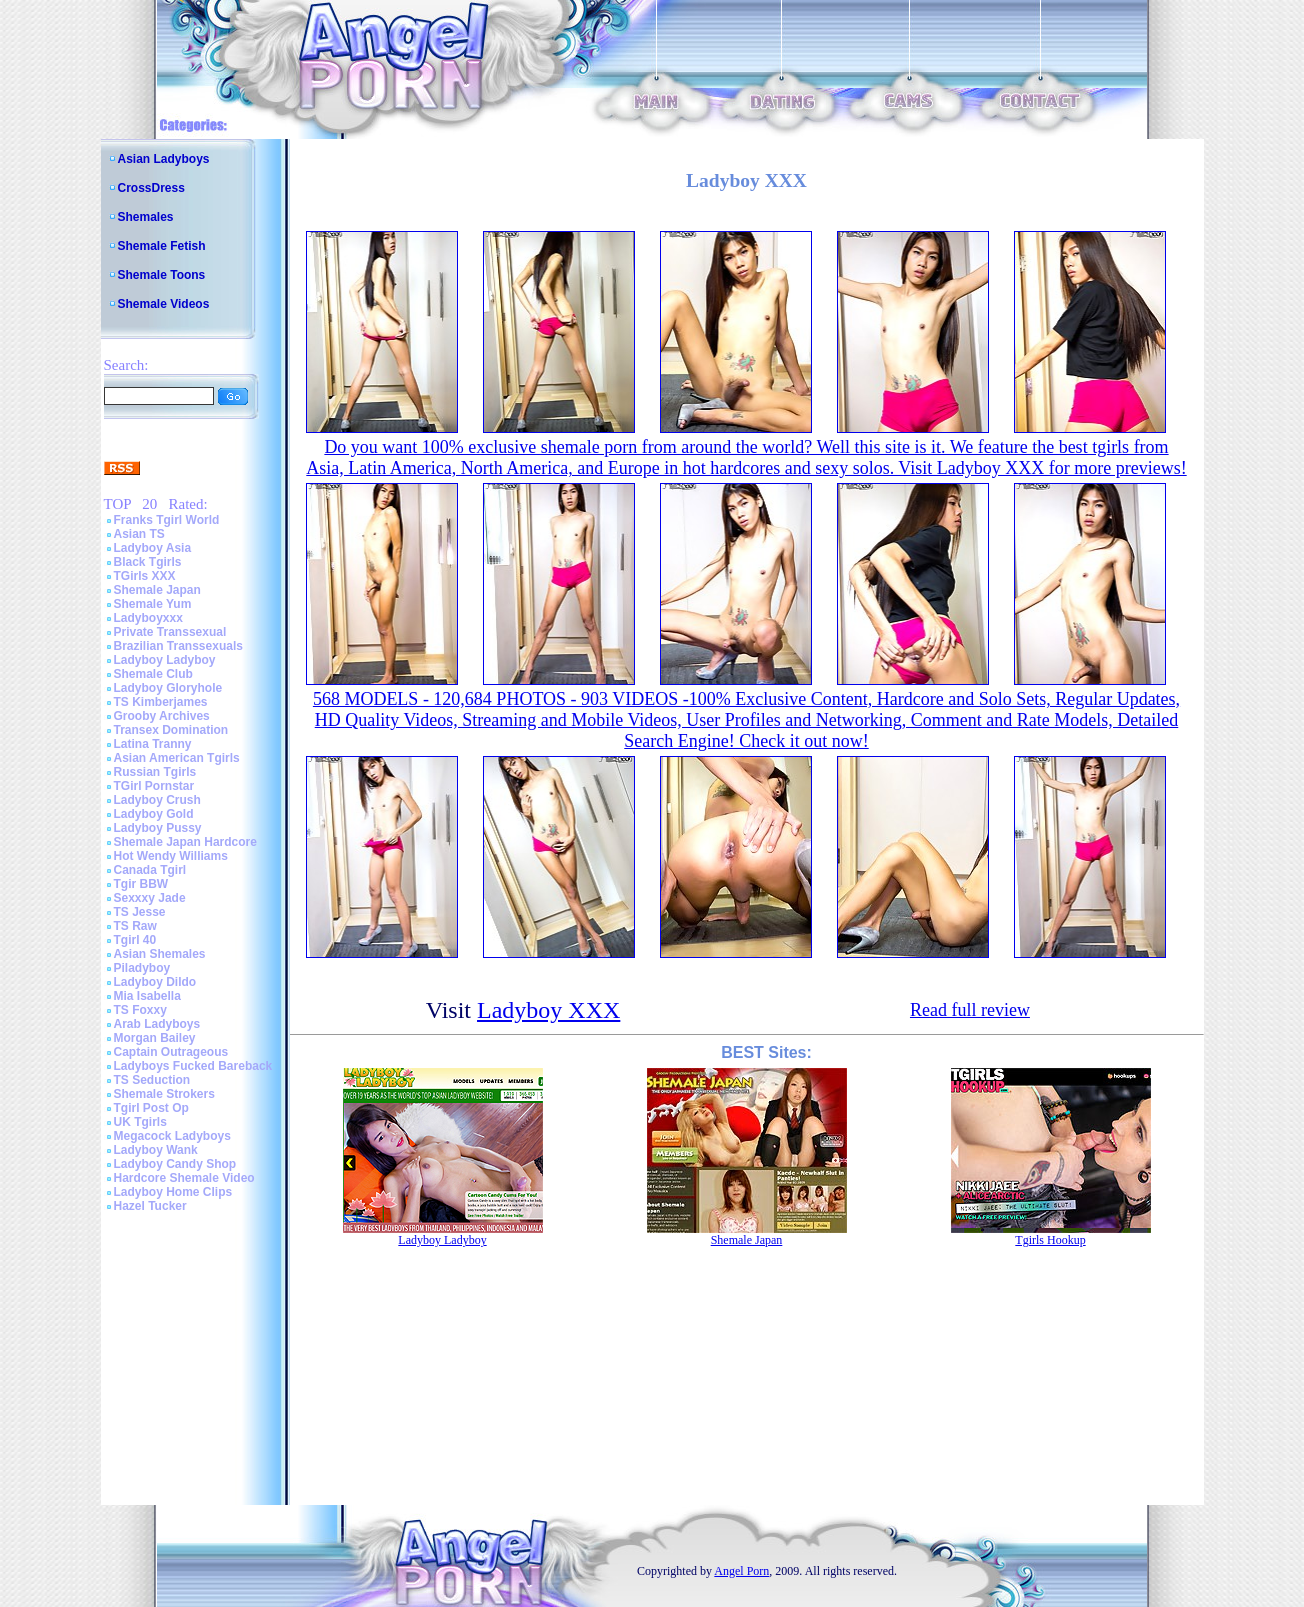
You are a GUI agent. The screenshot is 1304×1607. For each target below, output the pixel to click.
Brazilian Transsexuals (178, 646)
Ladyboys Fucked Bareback (193, 1066)
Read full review (970, 1010)
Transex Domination (171, 730)
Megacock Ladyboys (172, 1136)
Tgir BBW (141, 884)
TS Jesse (140, 912)
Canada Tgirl (150, 870)
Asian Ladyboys (164, 159)
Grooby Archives (162, 716)
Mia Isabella (147, 996)
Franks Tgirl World (167, 520)
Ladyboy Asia (153, 548)
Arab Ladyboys (157, 1024)
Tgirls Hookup (1050, 1240)
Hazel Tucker (150, 1206)
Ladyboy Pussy (158, 828)
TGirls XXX (145, 576)
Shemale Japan (157, 590)
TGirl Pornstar (154, 786)
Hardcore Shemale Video (184, 1178)
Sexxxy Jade (150, 898)
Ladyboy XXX (548, 1010)
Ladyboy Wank (156, 1150)
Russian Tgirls (155, 772)
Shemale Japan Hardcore (185, 842)
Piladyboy (142, 968)
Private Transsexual (170, 632)
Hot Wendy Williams (171, 856)
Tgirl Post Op (151, 1108)
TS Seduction (152, 1080)
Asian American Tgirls (177, 758)
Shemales (146, 217)
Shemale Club (153, 674)
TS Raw (135, 926)
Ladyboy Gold (154, 814)
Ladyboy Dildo (155, 982)
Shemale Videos (164, 304)
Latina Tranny (153, 744)
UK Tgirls (140, 1122)
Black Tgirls (148, 562)
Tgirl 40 (135, 940)
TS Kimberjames (161, 702)
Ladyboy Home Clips (173, 1192)
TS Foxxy (140, 1010)
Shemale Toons (162, 275)
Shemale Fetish (162, 246)
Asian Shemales (160, 954)
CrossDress (151, 188)
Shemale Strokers (164, 1094)
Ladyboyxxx (148, 618)
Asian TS (139, 534)
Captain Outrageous (171, 1052)
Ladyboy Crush (157, 800)
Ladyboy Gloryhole (168, 688)
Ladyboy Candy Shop (175, 1164)
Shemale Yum (153, 604)
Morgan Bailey (155, 1038)
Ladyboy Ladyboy (165, 660)
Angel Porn (741, 1571)
